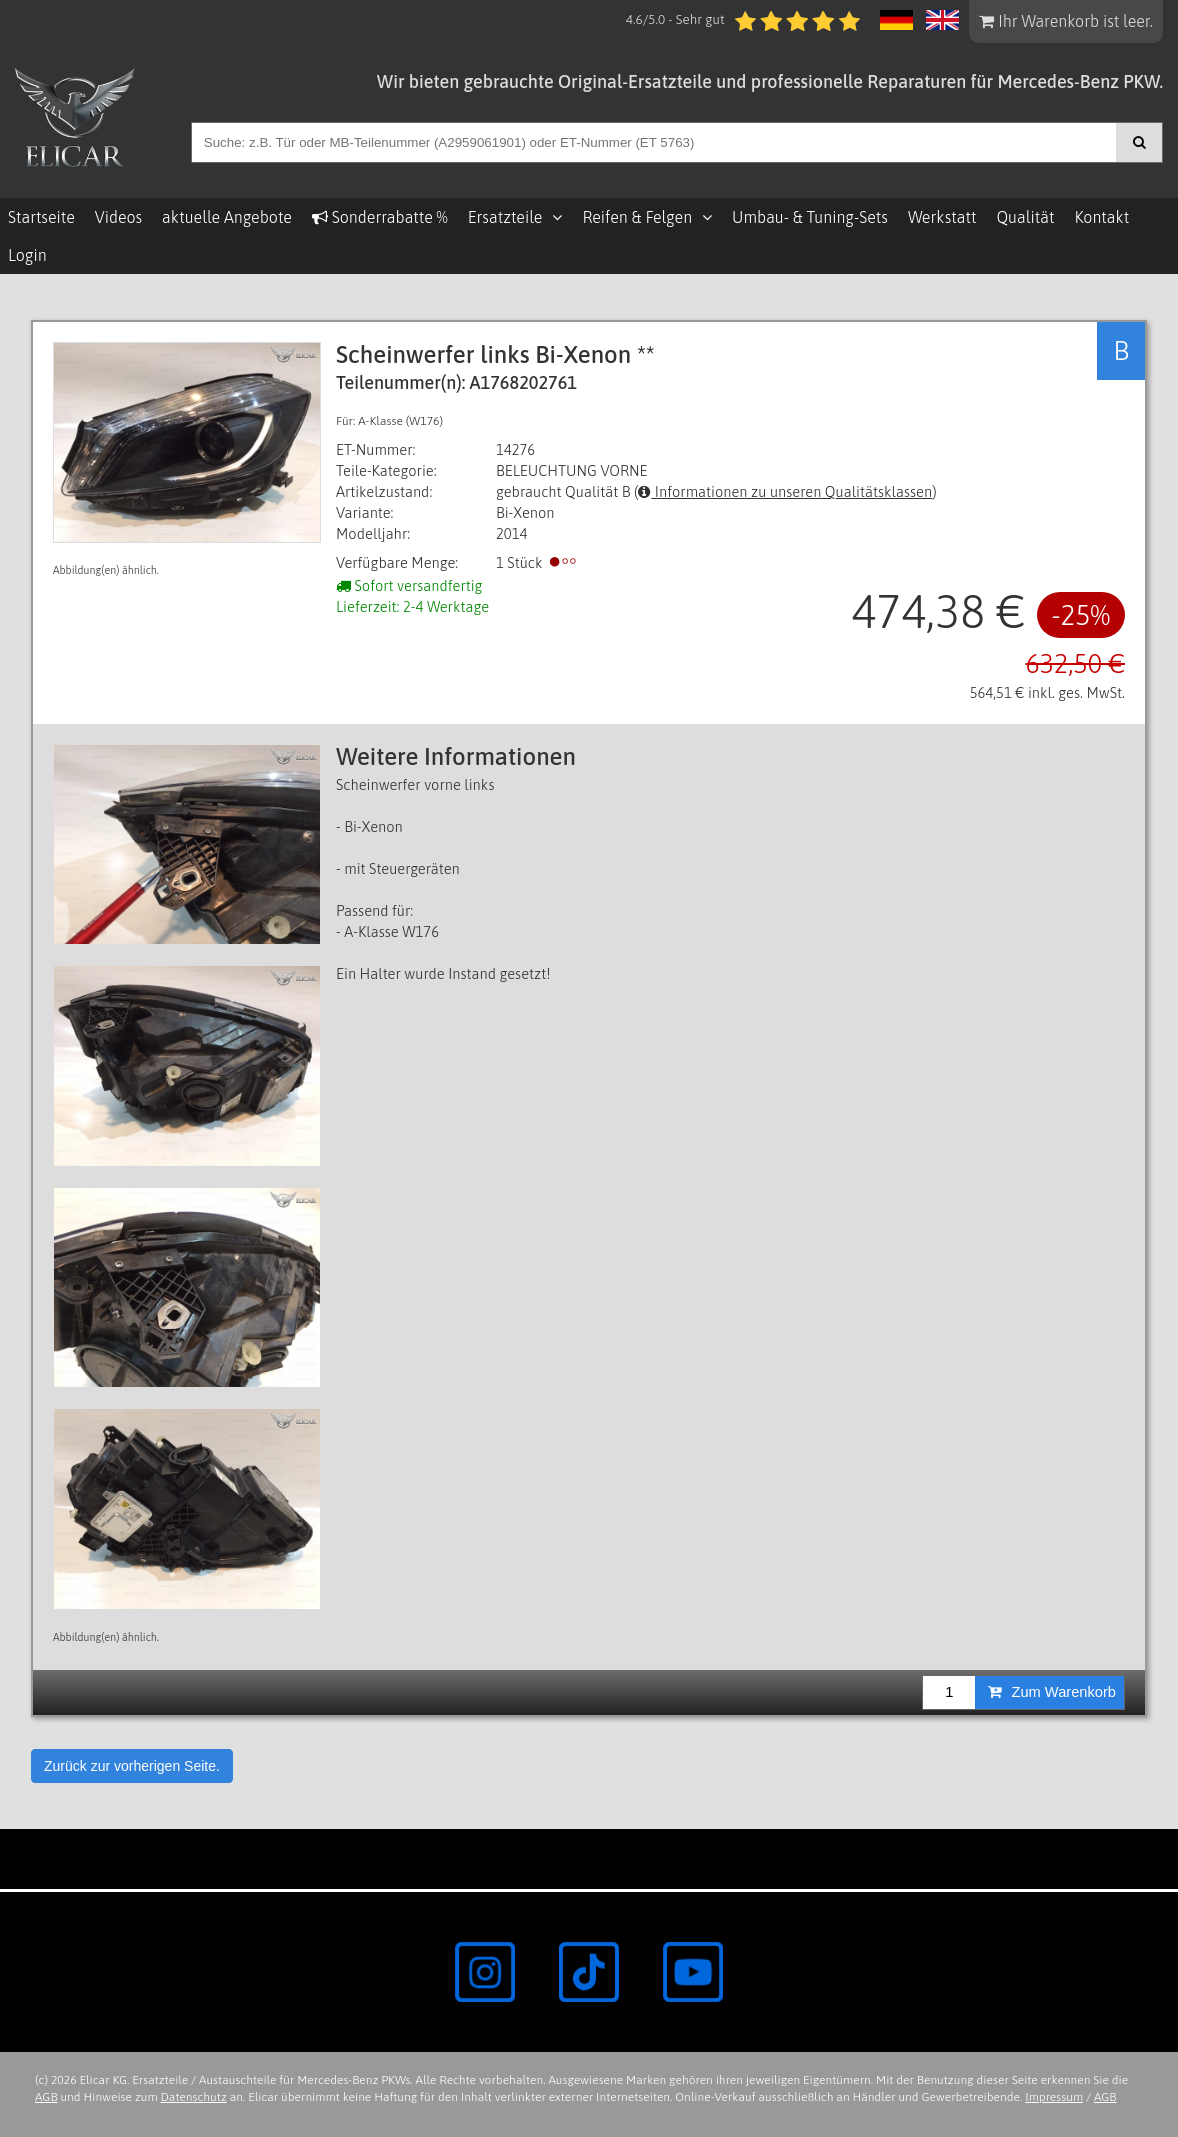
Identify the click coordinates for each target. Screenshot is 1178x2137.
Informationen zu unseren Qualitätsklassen (785, 491)
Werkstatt (942, 217)
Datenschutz (194, 2097)
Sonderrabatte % (380, 217)
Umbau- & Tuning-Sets (810, 217)
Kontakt (1101, 217)
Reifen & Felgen (637, 217)
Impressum (1054, 2097)
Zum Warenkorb (1052, 1692)
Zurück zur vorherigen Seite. (132, 1766)
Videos (118, 217)
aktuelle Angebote (227, 217)
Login (27, 255)
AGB (46, 2097)
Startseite (41, 217)
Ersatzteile (505, 217)
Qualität (1025, 217)
